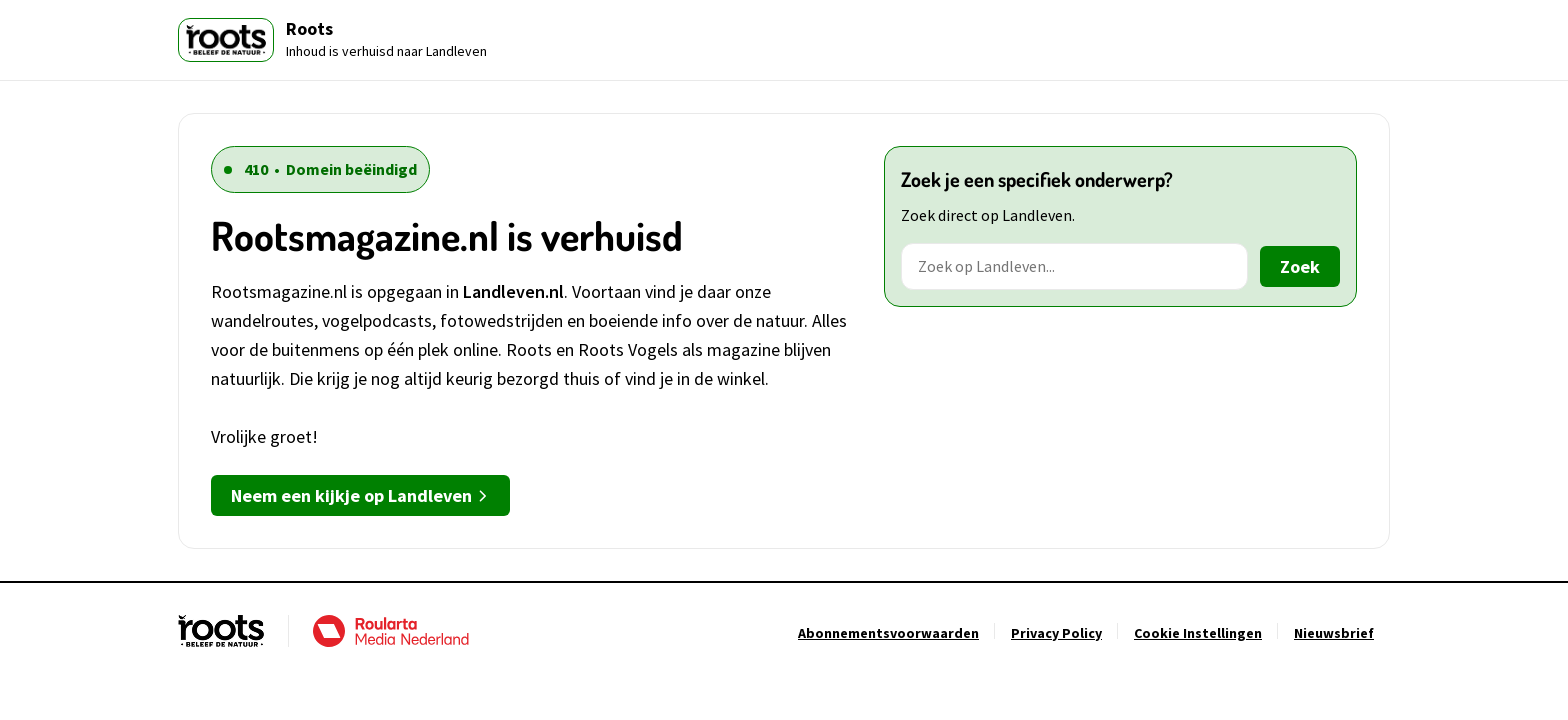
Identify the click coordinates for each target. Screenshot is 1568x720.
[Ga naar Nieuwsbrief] (1334, 633)
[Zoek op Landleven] (1074, 266)
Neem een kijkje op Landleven (360, 495)
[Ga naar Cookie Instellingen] (1198, 633)
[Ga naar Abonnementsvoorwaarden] (888, 633)
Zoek (1300, 266)
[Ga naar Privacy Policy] (1056, 633)
